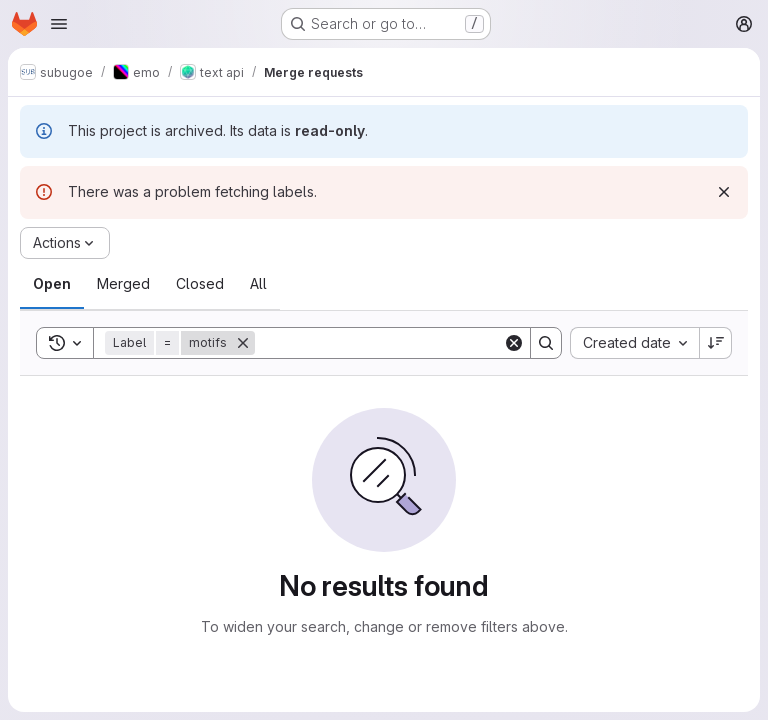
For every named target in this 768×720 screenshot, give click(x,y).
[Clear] (514, 343)
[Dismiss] (724, 192)
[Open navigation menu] (59, 24)
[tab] (52, 284)
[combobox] (634, 343)
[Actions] (65, 243)
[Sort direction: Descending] (716, 343)
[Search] (379, 343)
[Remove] (243, 343)
